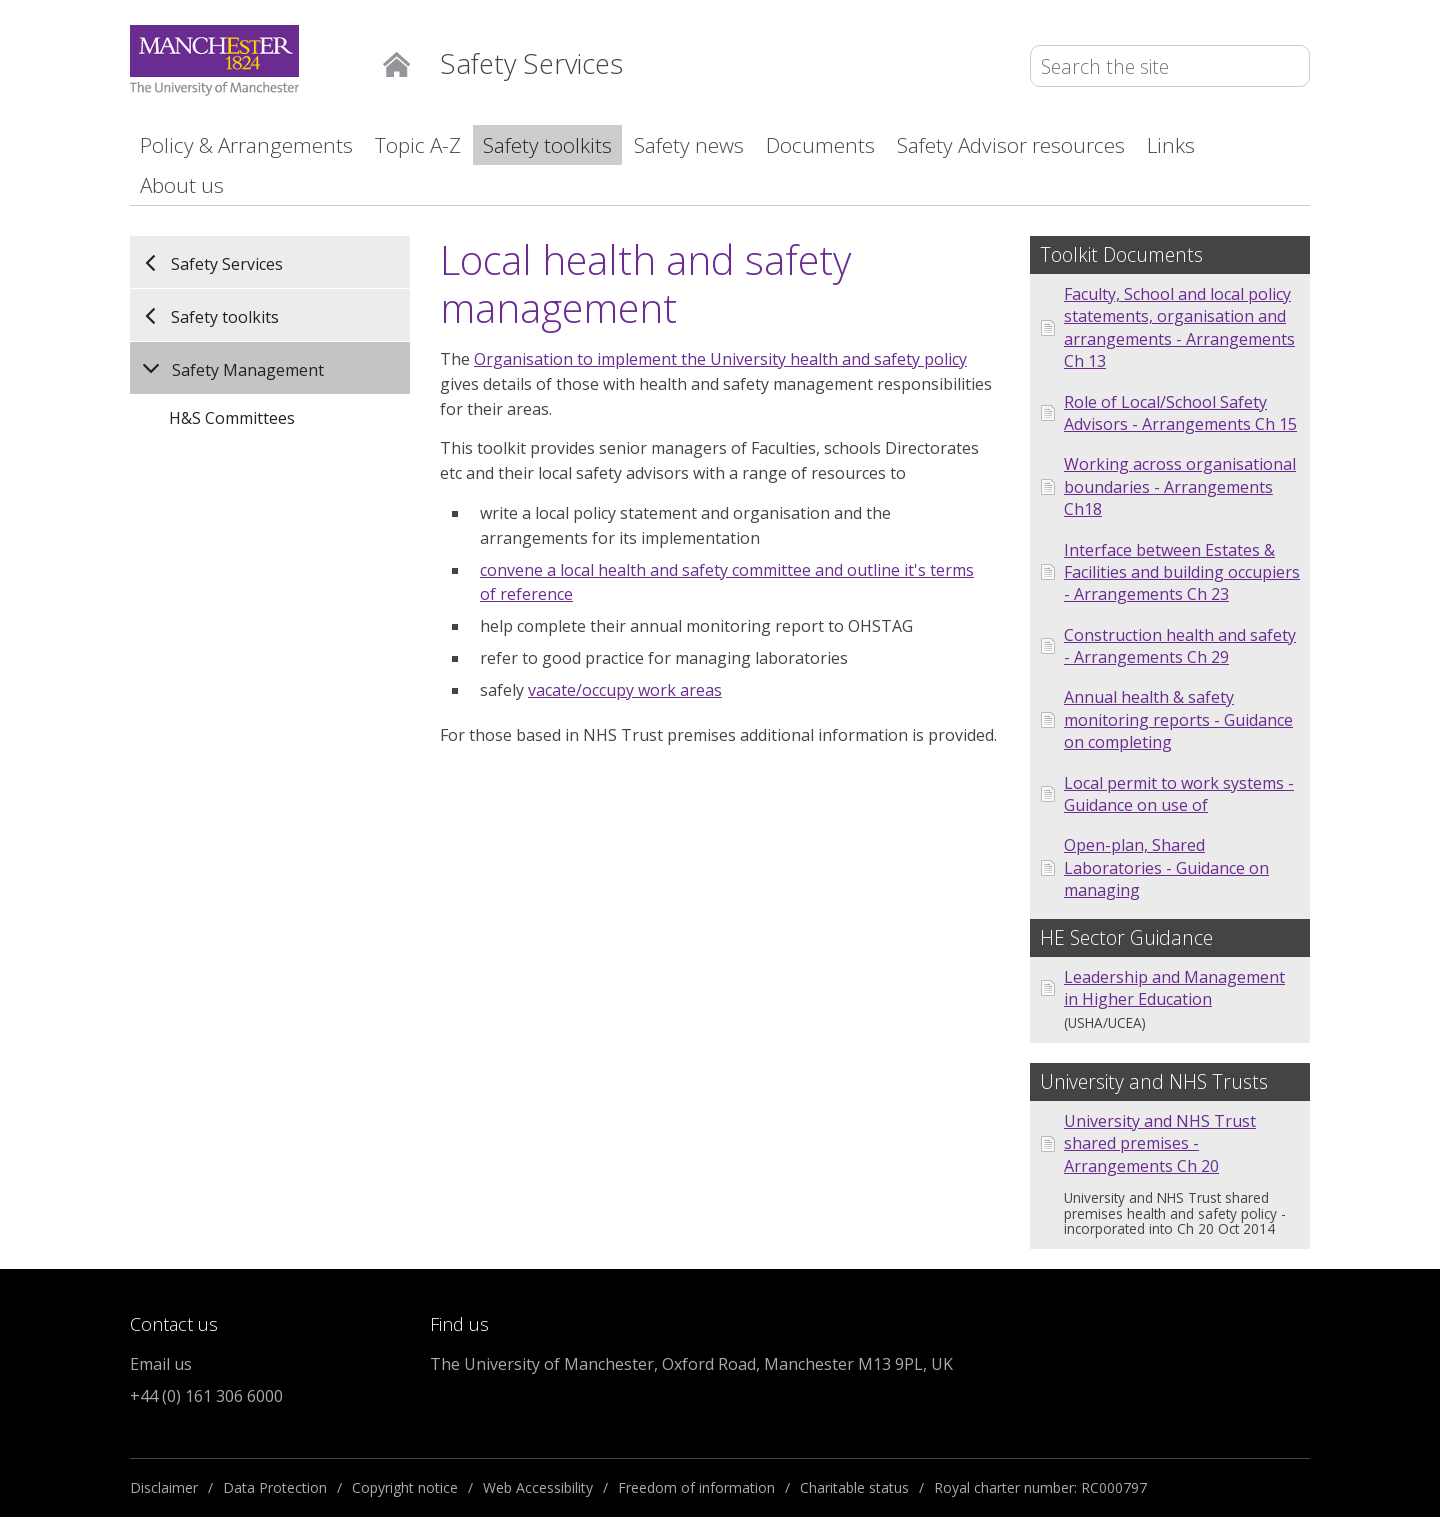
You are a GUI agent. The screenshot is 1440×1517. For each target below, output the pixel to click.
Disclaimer (164, 1487)
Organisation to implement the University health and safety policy (720, 359)
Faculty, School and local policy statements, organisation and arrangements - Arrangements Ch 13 (1179, 327)
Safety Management (248, 370)
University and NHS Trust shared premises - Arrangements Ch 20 (1160, 1143)
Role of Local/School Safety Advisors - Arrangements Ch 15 (1180, 413)
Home (396, 62)
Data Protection (275, 1487)
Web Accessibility (538, 1487)
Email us (161, 1364)
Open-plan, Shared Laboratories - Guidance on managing (1166, 867)
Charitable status (854, 1487)
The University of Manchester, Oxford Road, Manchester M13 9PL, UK (691, 1364)
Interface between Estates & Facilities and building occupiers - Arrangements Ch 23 (1182, 572)
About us (182, 185)
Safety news (689, 145)
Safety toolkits (547, 145)
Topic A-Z (418, 145)
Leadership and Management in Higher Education (1174, 988)
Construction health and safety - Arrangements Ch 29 (1180, 646)
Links (1171, 145)
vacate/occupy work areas (625, 690)
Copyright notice (405, 1487)
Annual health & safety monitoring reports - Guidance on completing (1178, 719)
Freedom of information (696, 1487)
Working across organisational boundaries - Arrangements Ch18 (1180, 486)
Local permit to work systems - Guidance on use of (1179, 794)
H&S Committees (232, 418)
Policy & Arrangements (246, 145)
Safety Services (227, 263)
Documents (820, 145)
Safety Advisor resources (1011, 145)
